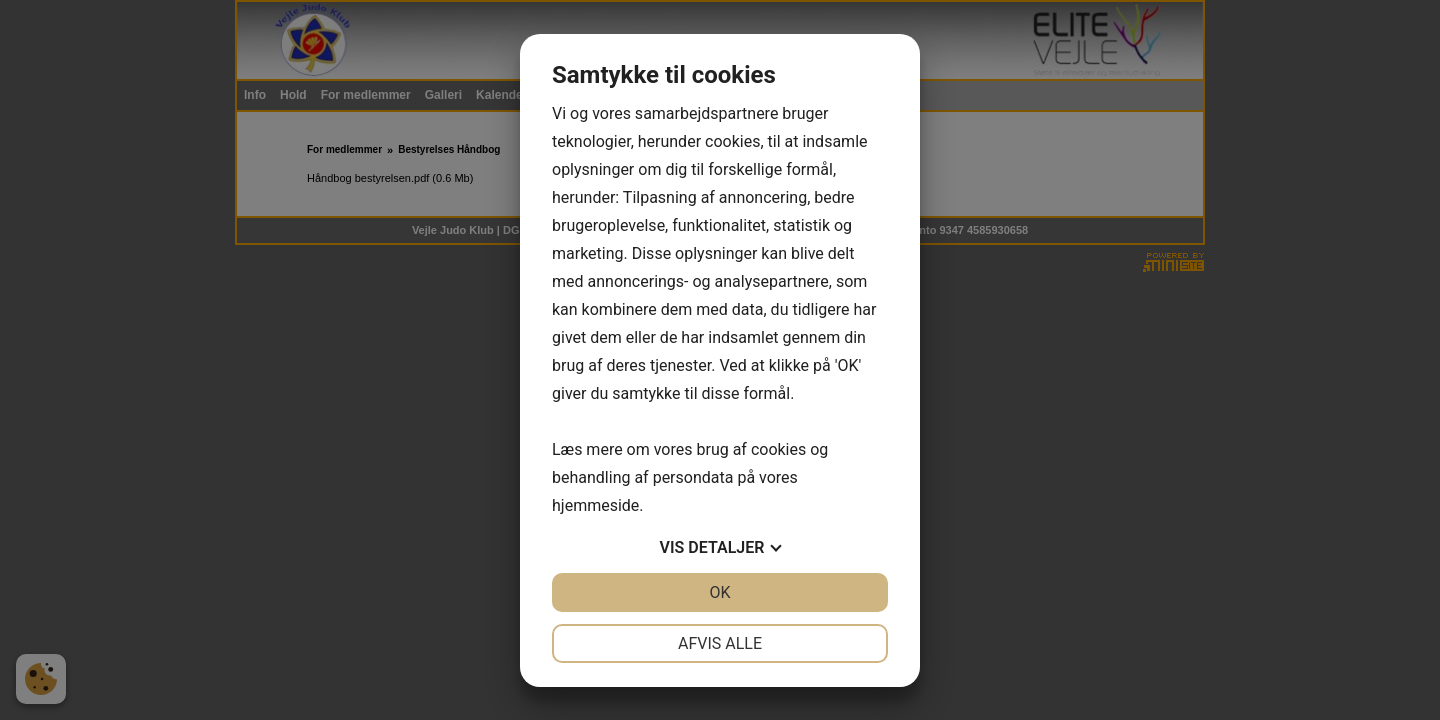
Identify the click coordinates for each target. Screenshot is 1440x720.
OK (719, 592)
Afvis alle (720, 643)
